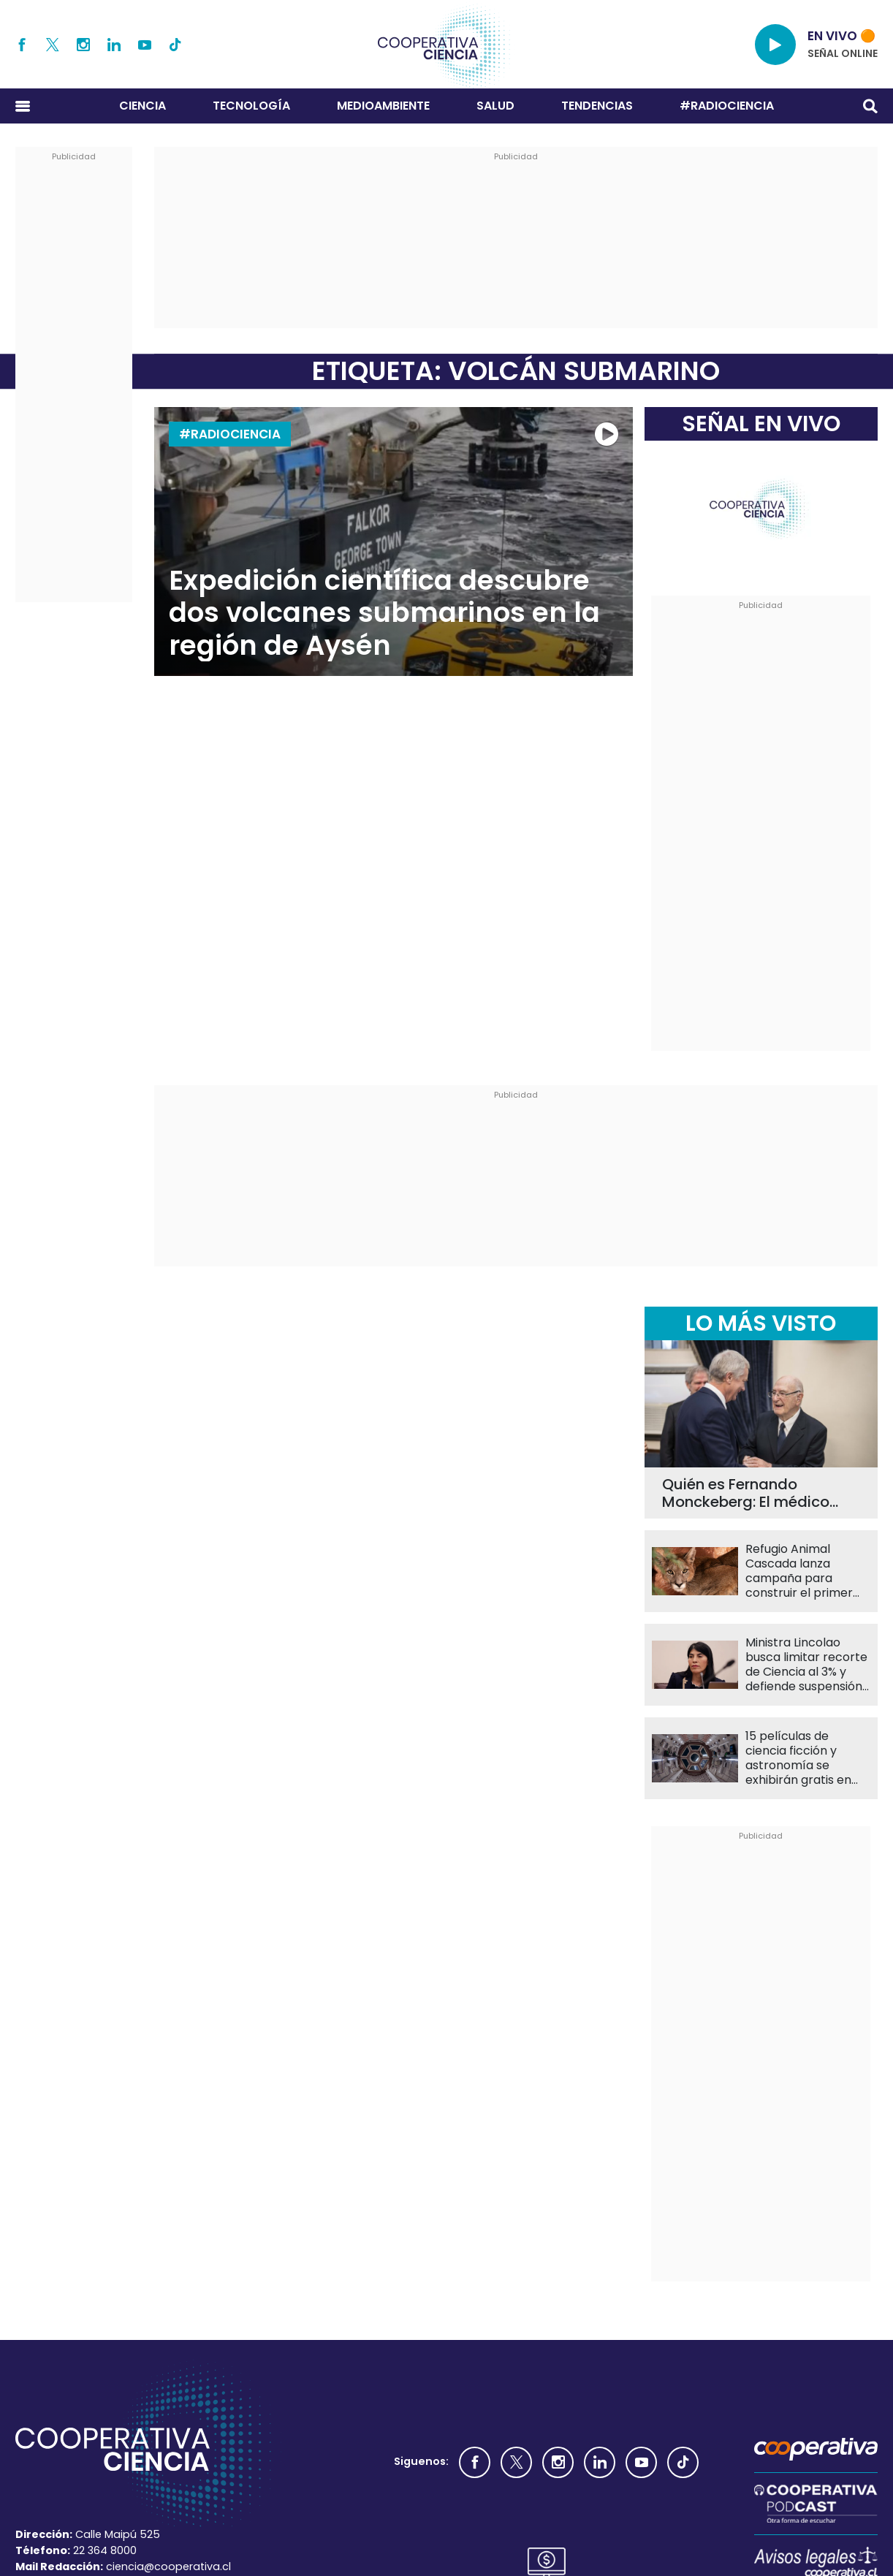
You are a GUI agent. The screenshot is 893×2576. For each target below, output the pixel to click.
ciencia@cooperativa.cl (168, 2566)
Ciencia (142, 105)
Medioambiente (383, 105)
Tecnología (251, 105)
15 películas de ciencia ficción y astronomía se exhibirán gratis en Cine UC (798, 1758)
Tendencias (597, 105)
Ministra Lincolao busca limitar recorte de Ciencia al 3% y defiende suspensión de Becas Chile (806, 1664)
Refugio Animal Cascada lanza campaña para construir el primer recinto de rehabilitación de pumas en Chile (799, 1571)
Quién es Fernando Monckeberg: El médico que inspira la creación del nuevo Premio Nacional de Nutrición (758, 1493)
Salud (495, 105)
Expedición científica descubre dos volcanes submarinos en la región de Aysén (384, 612)
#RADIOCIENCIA (727, 105)
